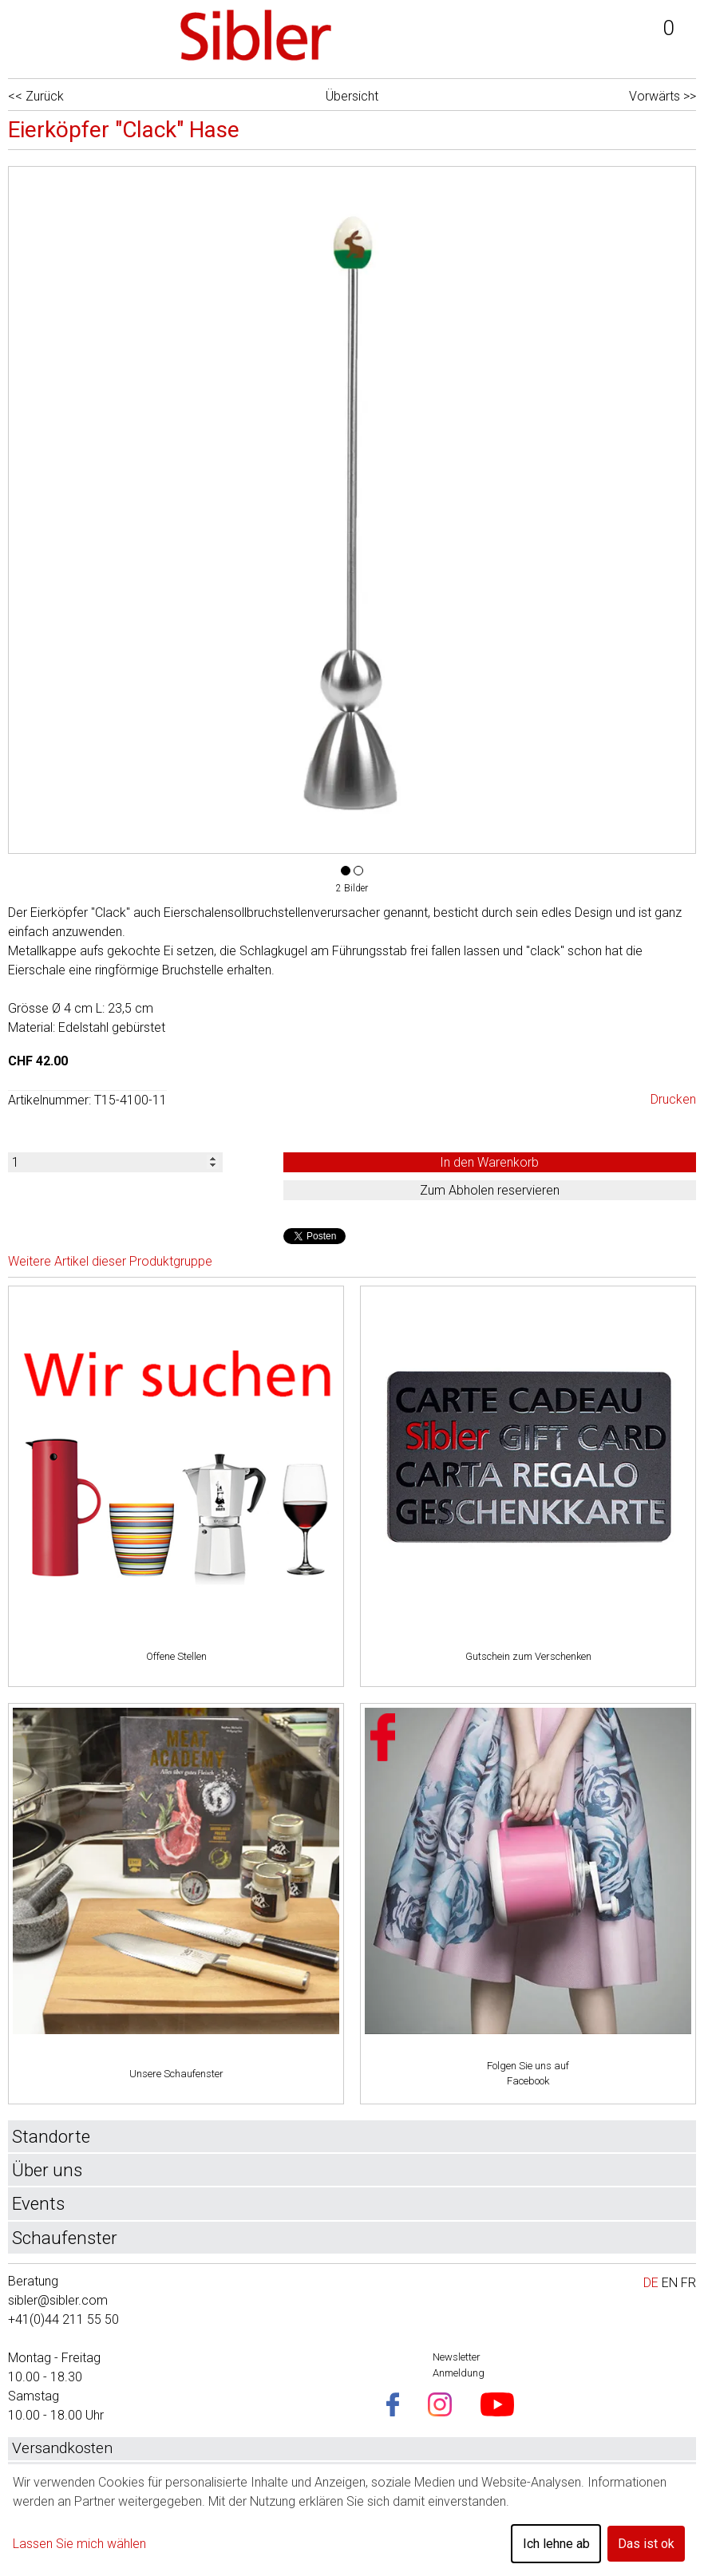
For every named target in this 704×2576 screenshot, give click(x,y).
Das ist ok (646, 2543)
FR (688, 2282)
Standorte (51, 2136)
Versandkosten (62, 2448)
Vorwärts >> (662, 96)
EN (670, 2282)
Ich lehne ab (556, 2543)
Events (38, 2203)
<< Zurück (36, 96)
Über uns (47, 2169)
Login (557, 35)
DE (651, 2282)
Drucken (673, 1099)
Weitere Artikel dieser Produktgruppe (110, 1261)
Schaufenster (64, 2237)
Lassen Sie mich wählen (79, 2543)
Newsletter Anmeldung (458, 2365)
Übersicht (352, 96)
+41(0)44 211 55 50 (63, 2319)
